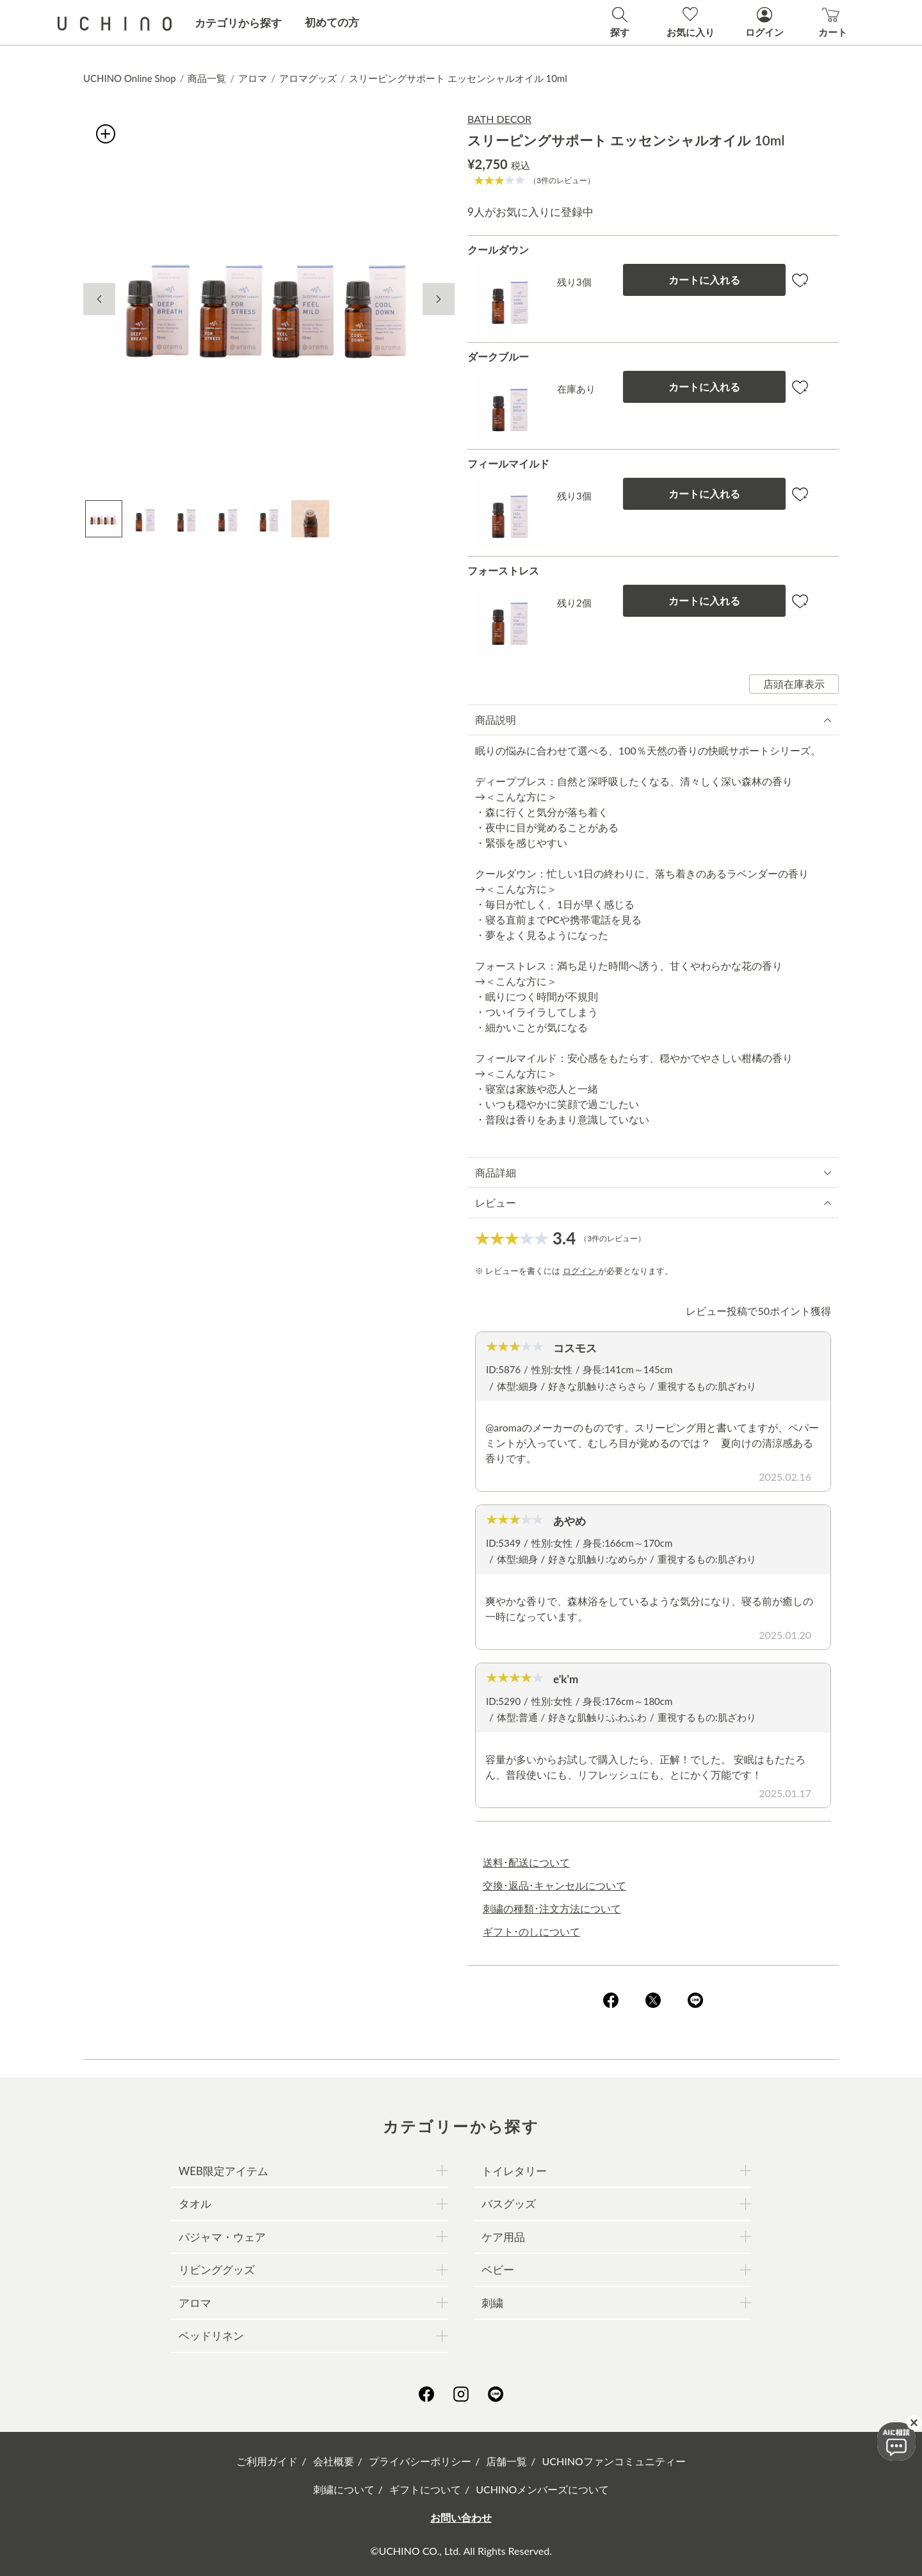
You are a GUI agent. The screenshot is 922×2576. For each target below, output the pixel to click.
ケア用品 (503, 2237)
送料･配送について (526, 1862)
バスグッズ (508, 2203)
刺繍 (492, 2303)
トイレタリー (514, 2171)
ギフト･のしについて (531, 1931)
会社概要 (333, 2461)
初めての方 (332, 22)
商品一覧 (207, 78)
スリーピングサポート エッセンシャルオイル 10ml (458, 78)
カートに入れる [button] (704, 279)
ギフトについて (425, 2489)
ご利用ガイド (267, 2461)
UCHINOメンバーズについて (542, 2489)
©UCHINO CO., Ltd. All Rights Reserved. (461, 2551)
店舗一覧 (506, 2461)
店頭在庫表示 (794, 684)
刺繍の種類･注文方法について (552, 1908)
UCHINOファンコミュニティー (614, 2461)
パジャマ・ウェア (222, 2237)
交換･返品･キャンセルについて (554, 1885)
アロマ (252, 78)
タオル (195, 2203)
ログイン (580, 1271)
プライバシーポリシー (420, 2461)
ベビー (497, 2269)
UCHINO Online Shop (129, 78)
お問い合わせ (461, 2517)
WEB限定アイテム (223, 2171)
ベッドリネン (211, 2335)
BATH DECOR (499, 119)
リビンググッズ (217, 2269)
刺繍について (344, 2489)
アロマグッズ (308, 78)
